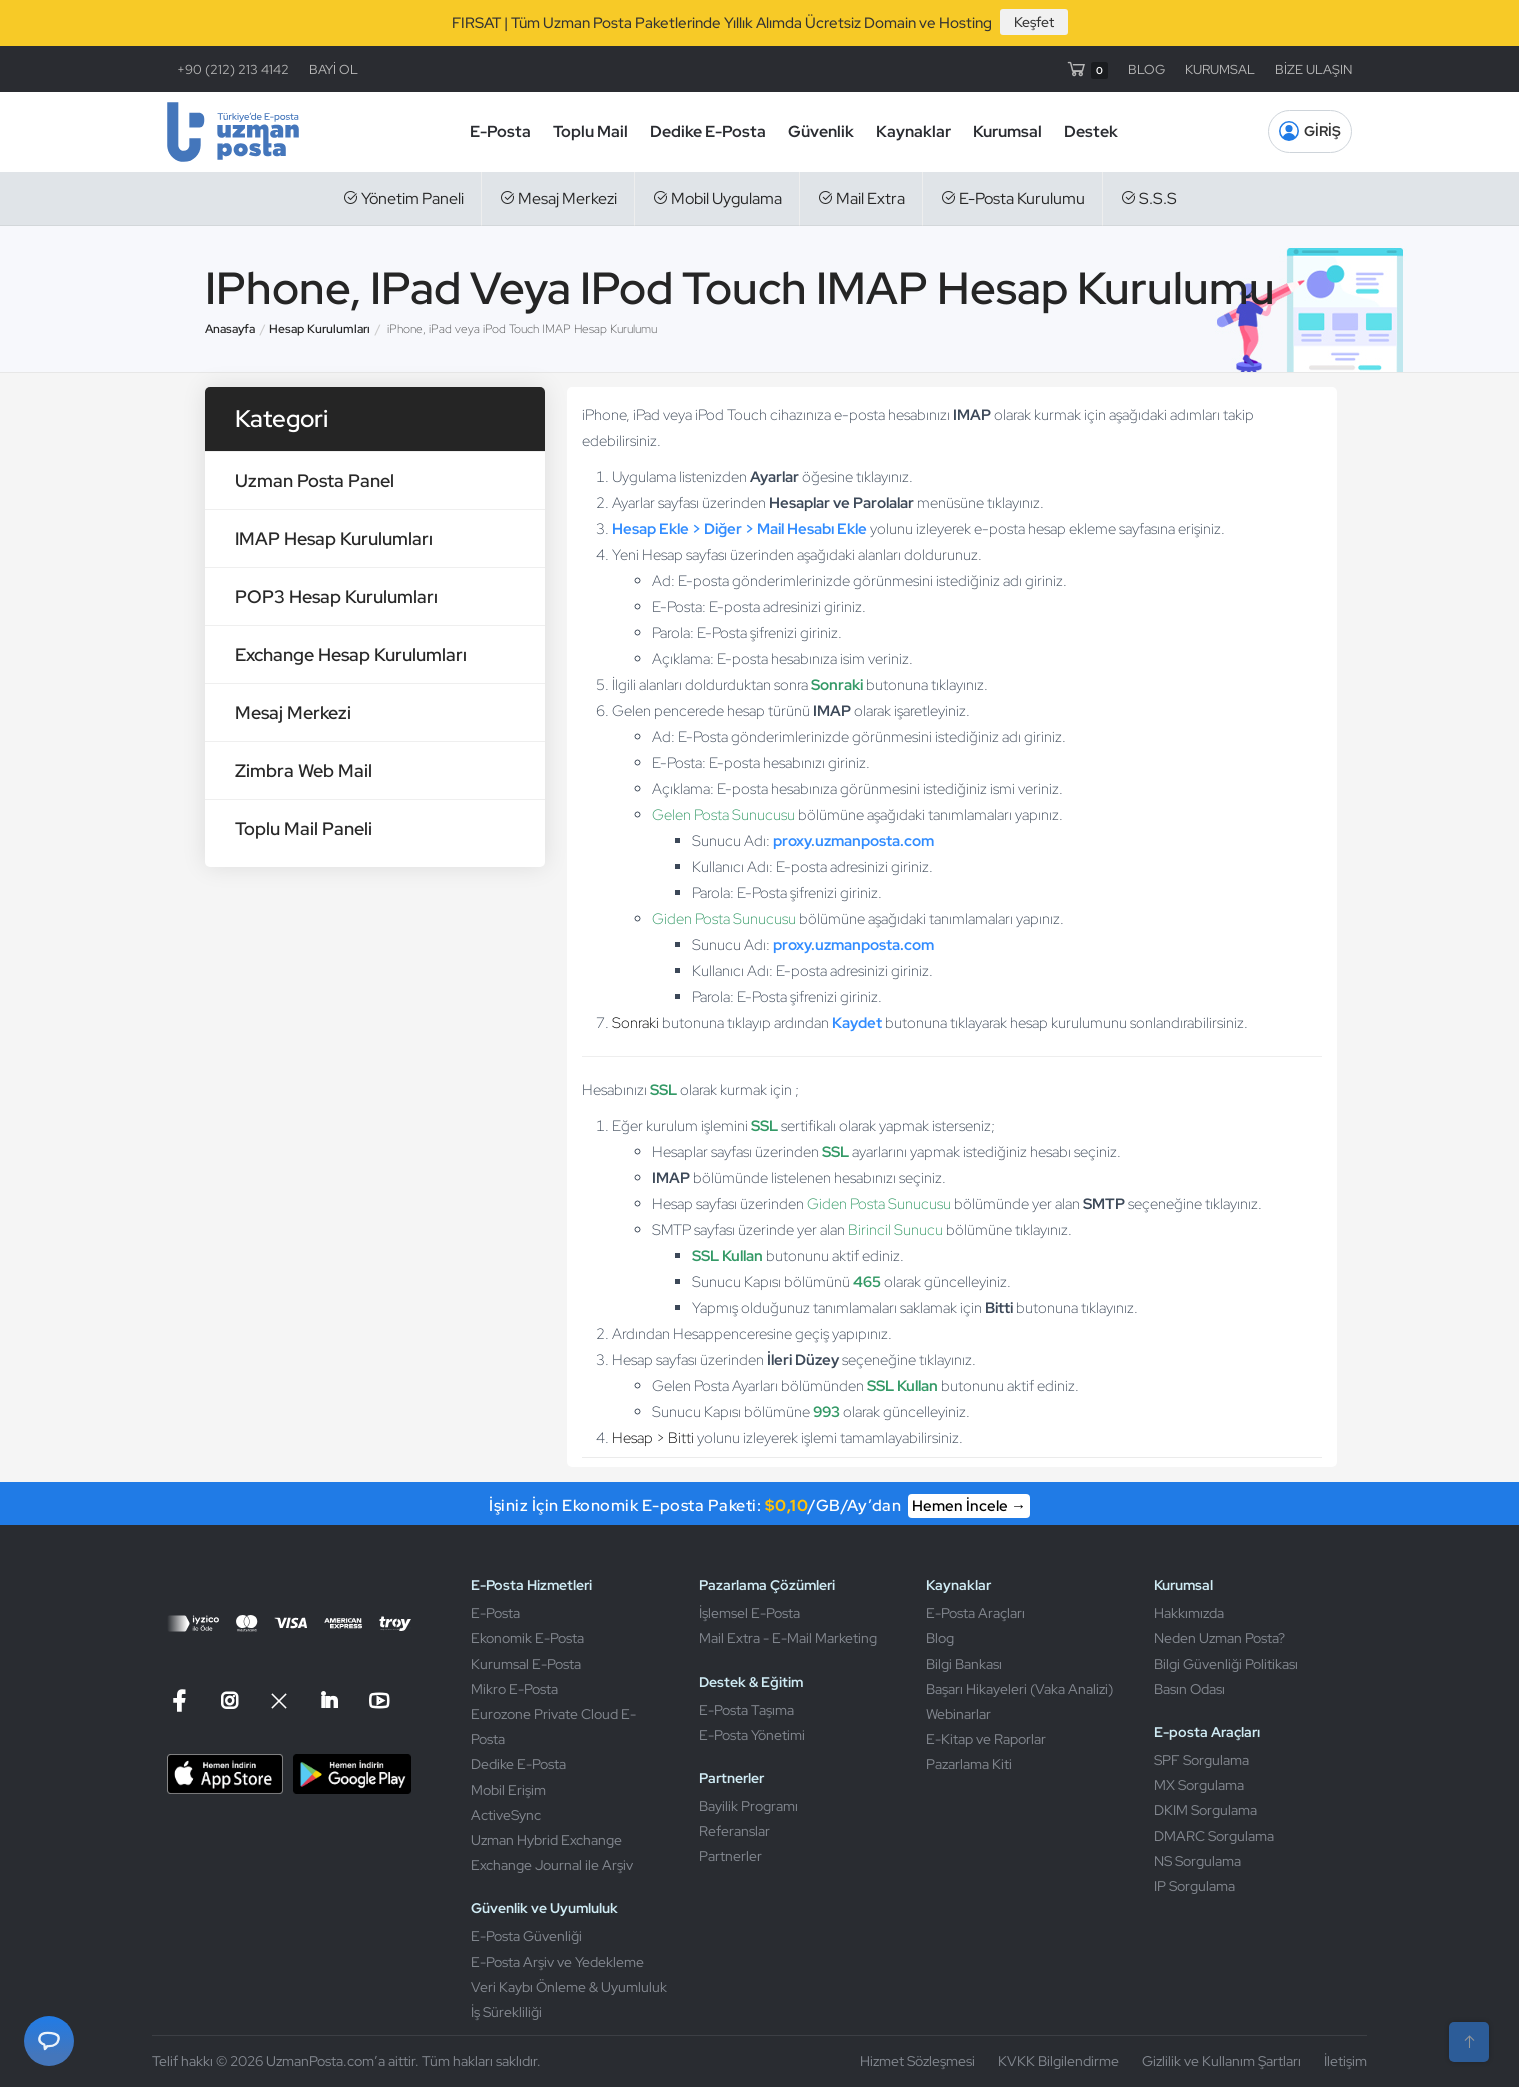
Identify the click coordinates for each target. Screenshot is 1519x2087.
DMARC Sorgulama (1214, 1836)
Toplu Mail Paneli (303, 828)
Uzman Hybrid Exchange (546, 1840)
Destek (1091, 131)
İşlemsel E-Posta (749, 1613)
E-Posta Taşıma (746, 1710)
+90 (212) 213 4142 (233, 69)
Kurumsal (1007, 131)
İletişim (1345, 2061)
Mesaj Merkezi (558, 198)
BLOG (1146, 69)
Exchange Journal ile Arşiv (552, 1865)
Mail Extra (861, 198)
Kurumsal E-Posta (526, 1664)
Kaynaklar (913, 131)
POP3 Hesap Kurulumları (336, 596)
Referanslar (734, 1831)
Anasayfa (230, 329)
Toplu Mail (590, 131)
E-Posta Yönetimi (752, 1735)
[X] (279, 1701)
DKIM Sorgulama (1205, 1810)
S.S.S (1148, 198)
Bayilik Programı (748, 1806)
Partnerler (730, 1856)
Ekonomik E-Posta (527, 1638)
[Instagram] (229, 1701)
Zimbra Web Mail (303, 770)
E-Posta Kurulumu (1012, 198)
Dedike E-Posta (708, 131)
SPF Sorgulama (1201, 1760)
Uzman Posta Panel (314, 480)
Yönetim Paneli (403, 198)
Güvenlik (821, 131)
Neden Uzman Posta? (1219, 1638)
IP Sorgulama (1194, 1886)
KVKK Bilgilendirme (1058, 2061)
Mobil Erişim (508, 1790)
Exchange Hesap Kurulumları (351, 654)
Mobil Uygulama (717, 198)
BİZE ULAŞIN (1313, 69)
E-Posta (500, 131)
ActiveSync (506, 1815)
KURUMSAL (1220, 69)
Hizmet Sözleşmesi (917, 2061)
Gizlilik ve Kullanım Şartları (1221, 2061)
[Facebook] (182, 1701)
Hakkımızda (1189, 1613)
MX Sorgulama (1199, 1785)
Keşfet (1034, 22)
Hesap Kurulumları (319, 329)
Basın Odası (1189, 1689)
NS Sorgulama (1197, 1861)
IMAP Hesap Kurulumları (334, 538)
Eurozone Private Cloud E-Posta (553, 1726)
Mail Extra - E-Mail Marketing (788, 1638)
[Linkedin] (329, 1701)
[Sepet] (1086, 69)
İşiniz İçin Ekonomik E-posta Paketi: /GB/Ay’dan (759, 1505)
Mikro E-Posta (514, 1689)
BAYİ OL (333, 69)
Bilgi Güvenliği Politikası (1226, 1664)
